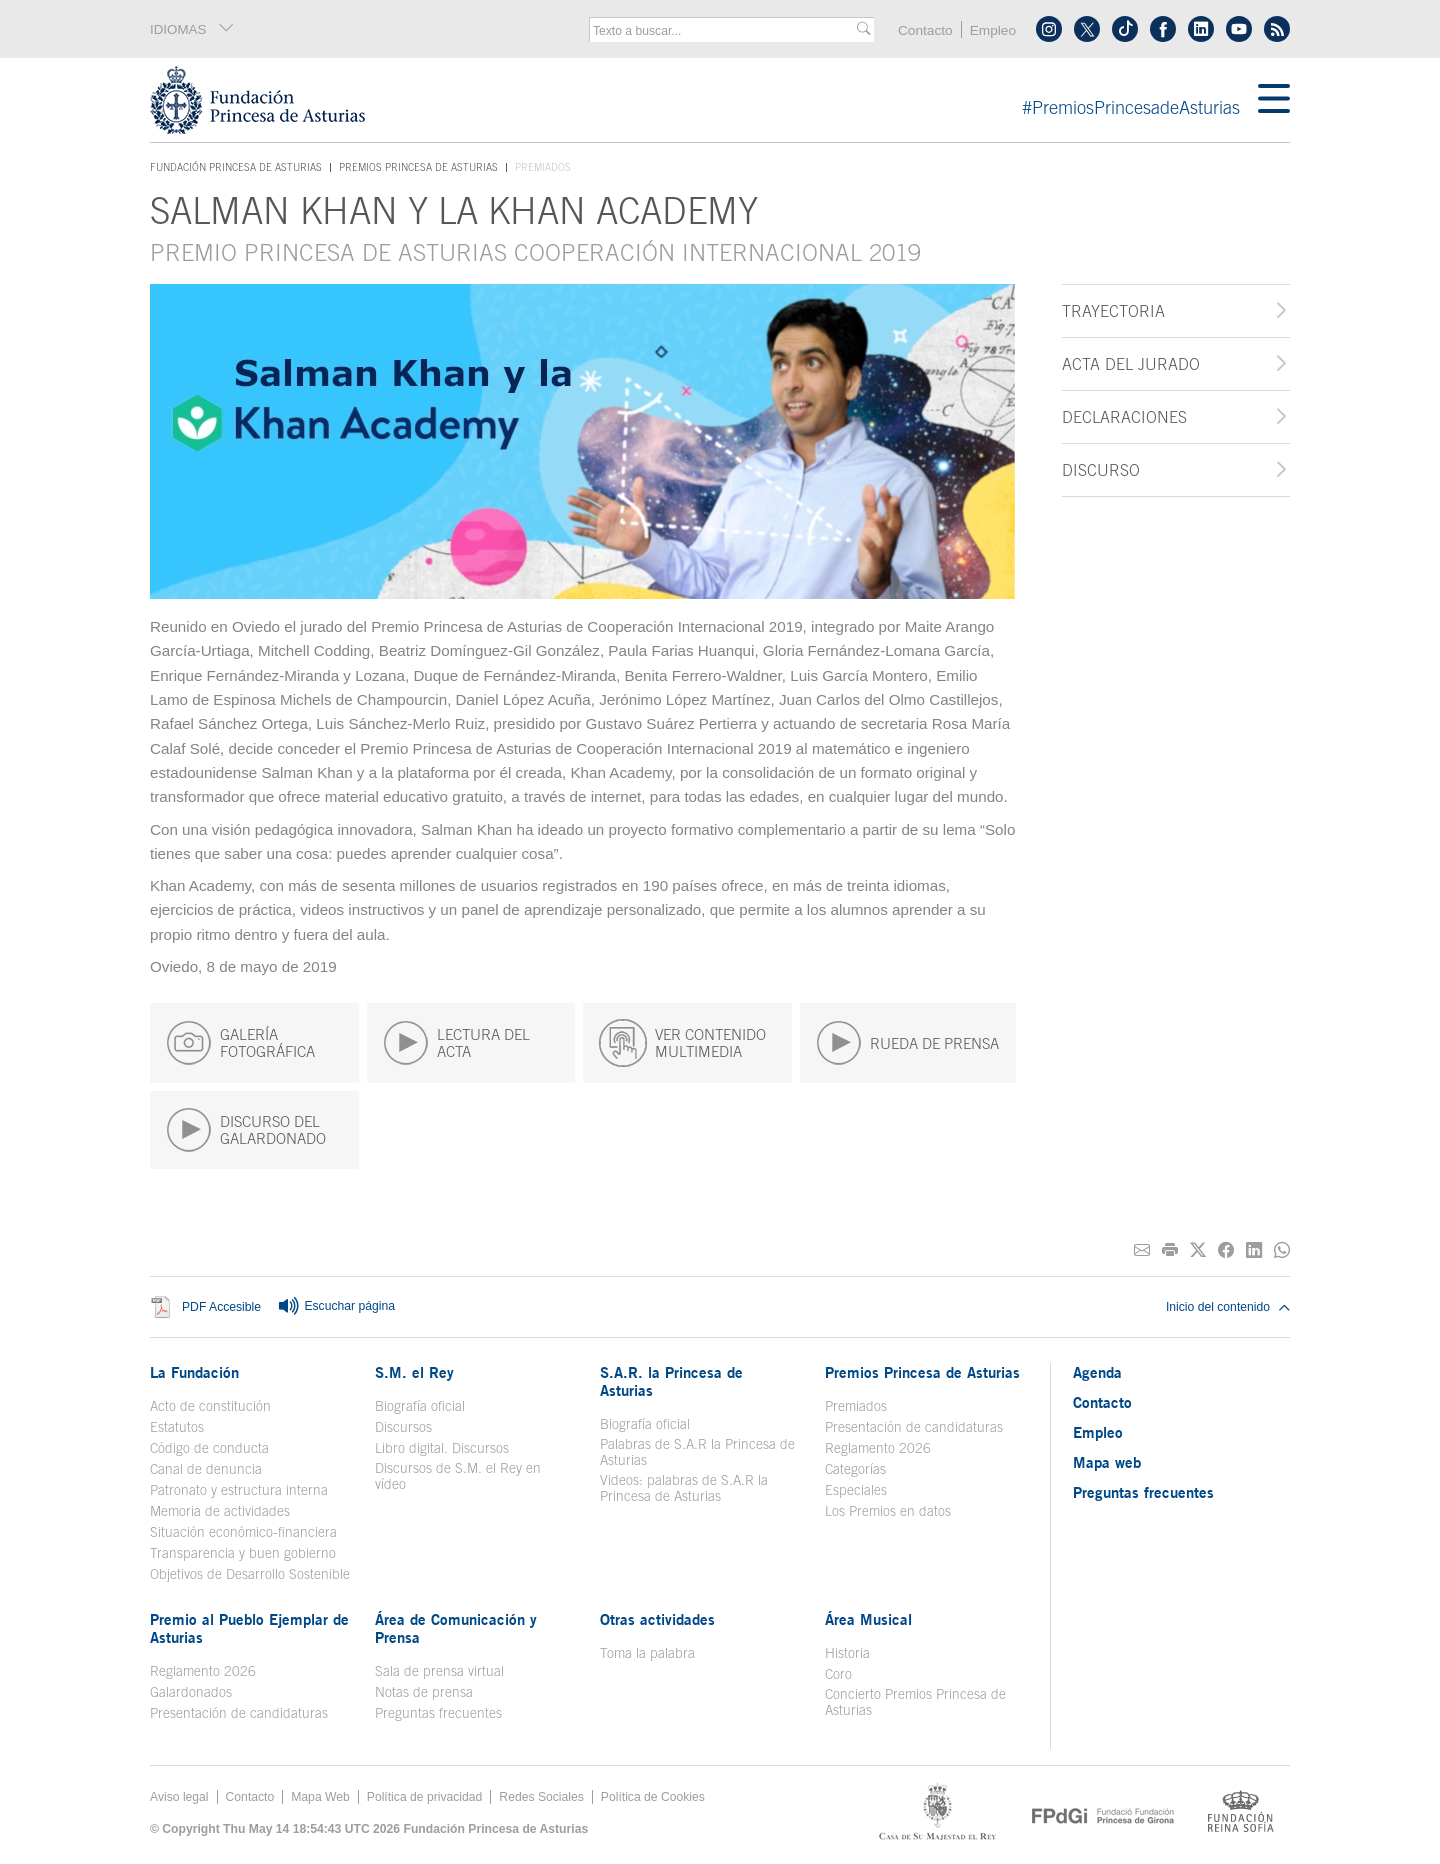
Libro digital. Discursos (442, 1448)
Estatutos (177, 1427)
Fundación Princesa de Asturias (236, 168)
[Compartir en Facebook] (1226, 1250)
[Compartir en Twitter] (1198, 1250)
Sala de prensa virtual (439, 1671)
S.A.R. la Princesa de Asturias (671, 1381)
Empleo (993, 30)
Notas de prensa (424, 1692)
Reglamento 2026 (878, 1448)
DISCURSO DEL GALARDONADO (246, 1130)
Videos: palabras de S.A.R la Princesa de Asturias (684, 1488)
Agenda (1097, 1372)
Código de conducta (209, 1448)
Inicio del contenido (1228, 1307)
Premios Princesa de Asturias (418, 167)
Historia (847, 1653)
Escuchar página (336, 1307)
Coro (838, 1674)
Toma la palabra (647, 1653)
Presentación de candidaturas (914, 1427)
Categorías (855, 1469)
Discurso (1101, 470)
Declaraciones (1124, 417)
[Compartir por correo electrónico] (1142, 1250)
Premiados (856, 1406)
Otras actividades (657, 1619)
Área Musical (868, 1619)
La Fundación (194, 1372)
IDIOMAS (192, 29)
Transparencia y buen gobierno (243, 1553)
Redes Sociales (541, 1797)
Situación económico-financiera (243, 1532)
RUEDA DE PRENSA (907, 1043)
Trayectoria (1113, 311)
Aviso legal (179, 1797)
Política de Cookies (653, 1797)
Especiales (856, 1490)
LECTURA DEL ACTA (456, 1043)
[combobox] (725, 31)
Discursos (403, 1427)
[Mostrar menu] (1274, 100)
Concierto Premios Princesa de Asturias (915, 1702)
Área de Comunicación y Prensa (456, 1628)
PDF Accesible (221, 1308)
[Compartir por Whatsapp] (1282, 1250)
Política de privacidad (425, 1797)
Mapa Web (320, 1797)
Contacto (925, 30)
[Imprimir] (1170, 1250)
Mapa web (1107, 1462)
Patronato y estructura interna (239, 1490)
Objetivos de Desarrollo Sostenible (250, 1574)
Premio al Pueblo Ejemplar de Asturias (249, 1628)
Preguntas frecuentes (438, 1713)
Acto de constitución (210, 1406)
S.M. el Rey (414, 1372)
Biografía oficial (420, 1406)
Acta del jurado (1131, 364)
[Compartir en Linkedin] (1254, 1250)
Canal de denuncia (206, 1469)
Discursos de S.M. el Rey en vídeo (458, 1476)
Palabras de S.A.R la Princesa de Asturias (697, 1452)
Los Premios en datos (888, 1511)
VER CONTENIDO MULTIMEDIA (682, 1043)
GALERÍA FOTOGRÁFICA (240, 1043)
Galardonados (191, 1692)
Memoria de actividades (220, 1511)
